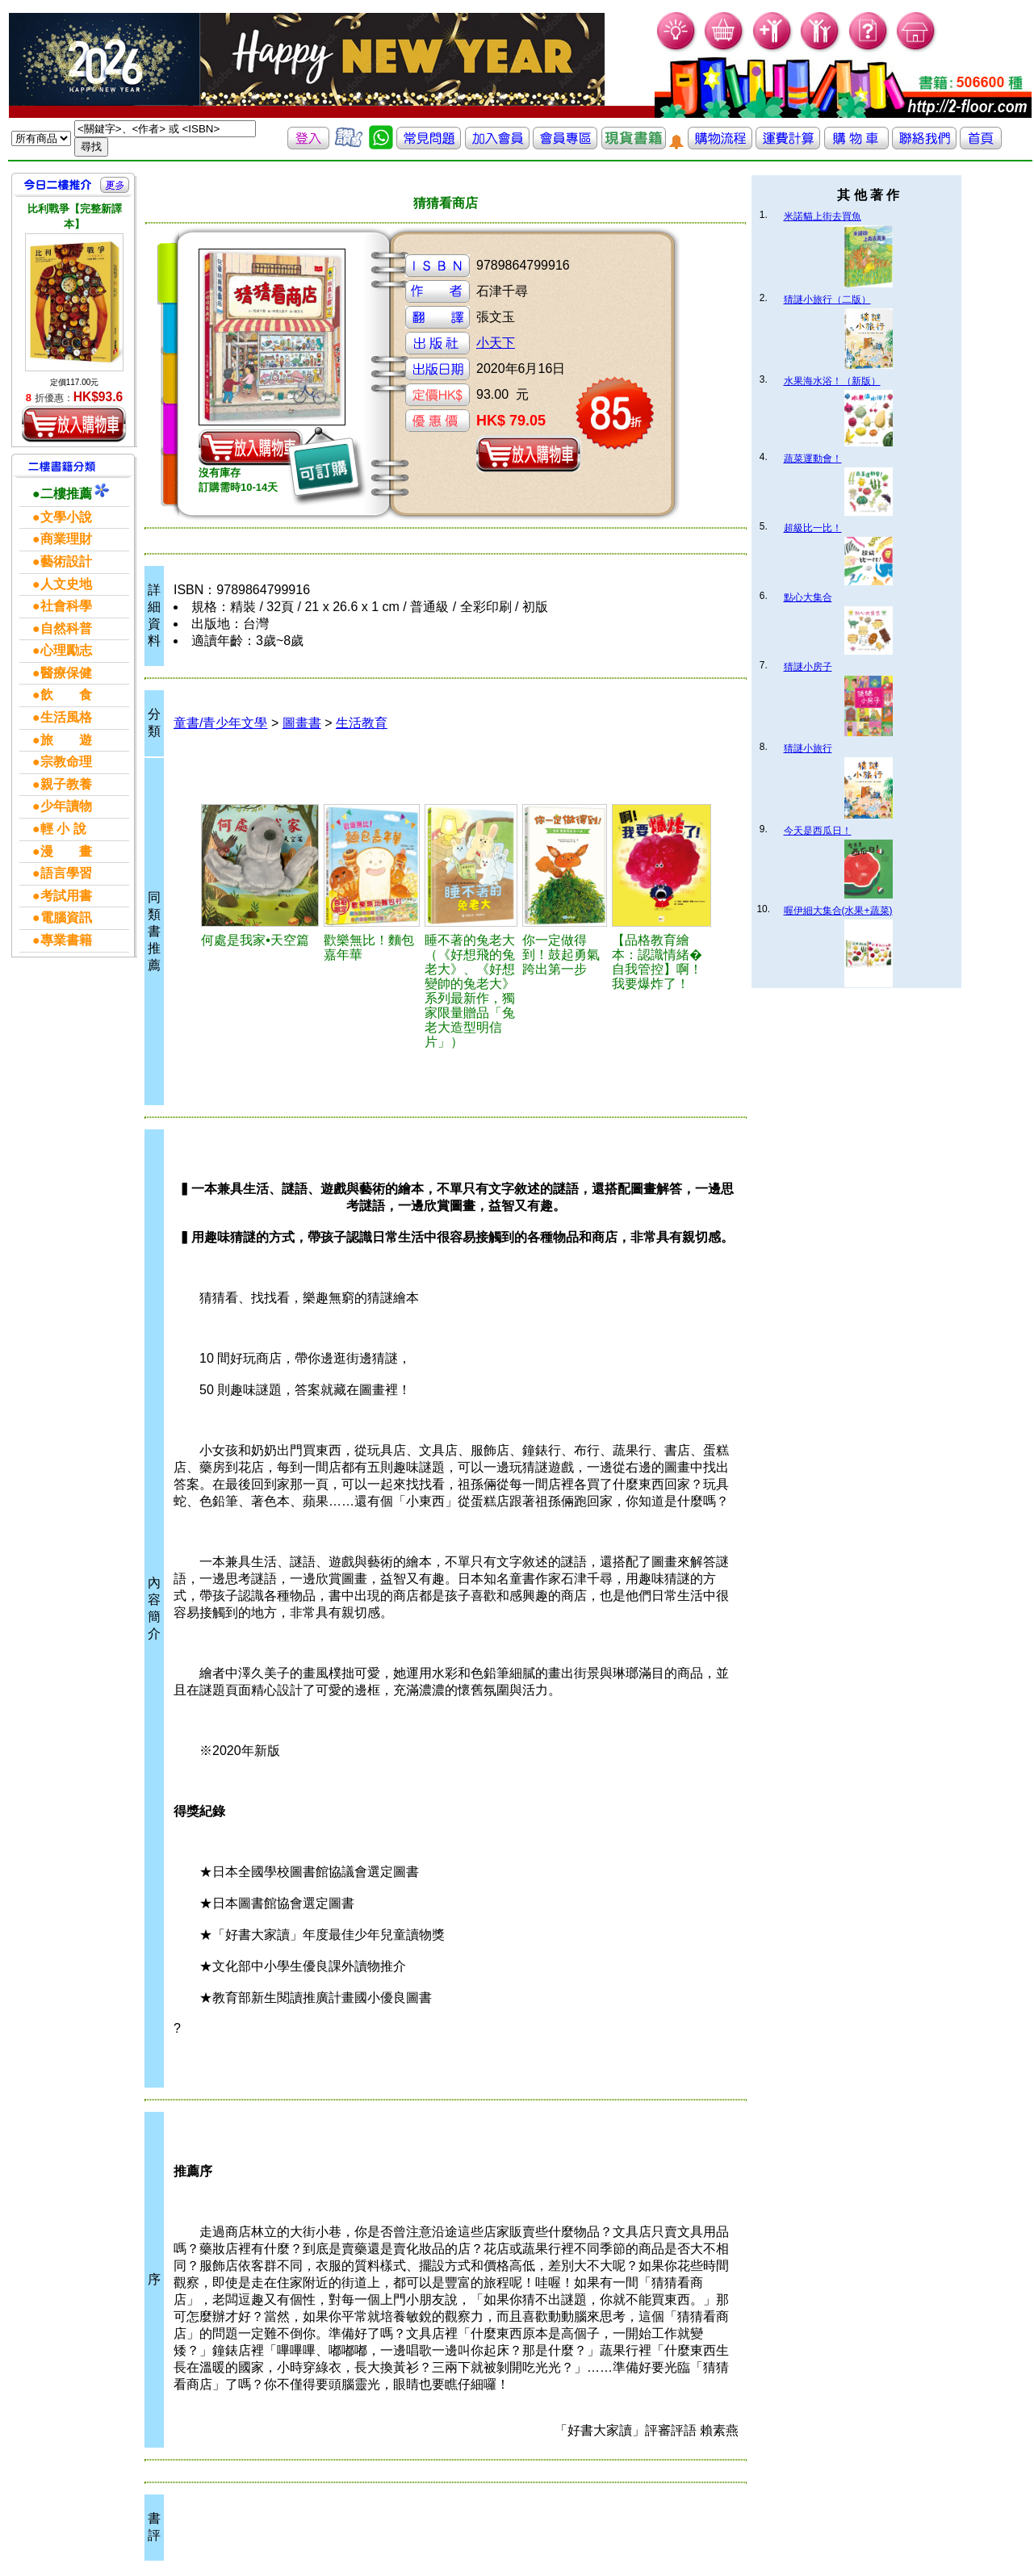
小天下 (495, 343)
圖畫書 (302, 723)
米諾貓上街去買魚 (822, 216)
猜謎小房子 (808, 666)
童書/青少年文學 (220, 723)
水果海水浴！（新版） (832, 381)
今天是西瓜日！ (818, 830)
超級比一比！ (813, 528)
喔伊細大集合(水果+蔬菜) (838, 910)
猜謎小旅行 (808, 748)
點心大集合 (808, 597)
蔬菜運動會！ (813, 458)
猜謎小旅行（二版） (827, 299)
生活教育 (361, 723)
